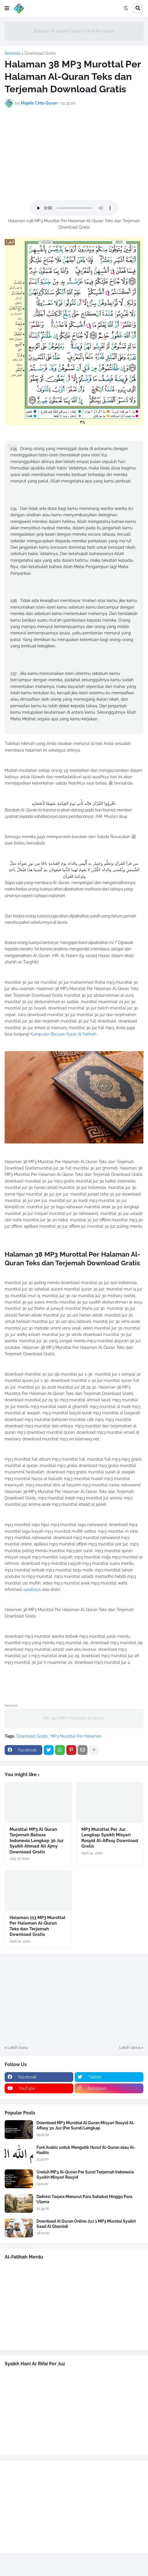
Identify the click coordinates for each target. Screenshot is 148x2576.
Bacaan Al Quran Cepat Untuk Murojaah (74, 31)
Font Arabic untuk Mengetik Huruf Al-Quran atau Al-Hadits (85, 2150)
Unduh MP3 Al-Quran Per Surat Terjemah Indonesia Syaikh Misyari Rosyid (85, 2175)
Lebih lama (129, 2047)
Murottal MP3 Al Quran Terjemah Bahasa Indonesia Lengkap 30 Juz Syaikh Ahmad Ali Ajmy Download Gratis (36, 1841)
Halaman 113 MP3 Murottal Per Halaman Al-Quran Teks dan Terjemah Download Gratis (37, 1926)
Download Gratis (40, 53)
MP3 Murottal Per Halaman (75, 1736)
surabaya (32, 1589)
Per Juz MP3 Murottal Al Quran (74, 1718)
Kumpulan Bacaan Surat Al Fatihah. (63, 1034)
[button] (7, 8)
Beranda (13, 53)
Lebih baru (18, 2047)
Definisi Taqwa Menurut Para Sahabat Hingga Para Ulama (84, 2199)
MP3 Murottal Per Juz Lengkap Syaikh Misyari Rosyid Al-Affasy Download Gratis (109, 1838)
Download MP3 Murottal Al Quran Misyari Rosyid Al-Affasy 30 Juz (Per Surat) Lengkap (85, 2125)
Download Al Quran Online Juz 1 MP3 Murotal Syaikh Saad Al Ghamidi (86, 2224)
